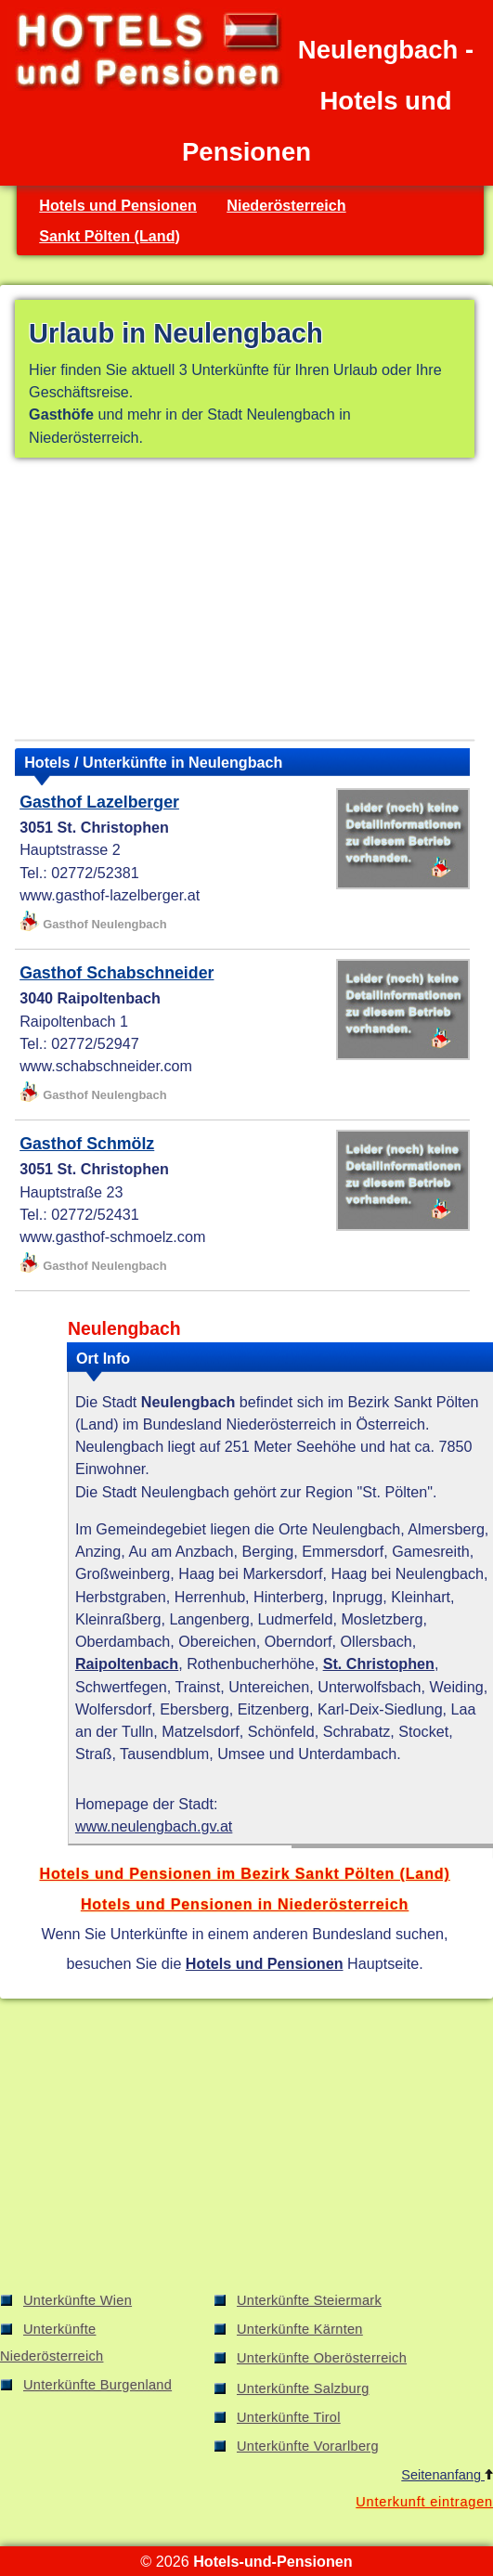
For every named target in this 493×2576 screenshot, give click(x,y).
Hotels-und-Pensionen (272, 2561)
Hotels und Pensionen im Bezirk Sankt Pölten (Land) (244, 1873)
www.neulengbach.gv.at (153, 1826)
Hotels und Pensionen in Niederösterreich (245, 1904)
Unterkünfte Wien (77, 2300)
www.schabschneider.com (105, 1065)
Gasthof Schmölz (86, 1143)
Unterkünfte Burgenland (97, 2384)
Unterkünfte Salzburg (303, 2388)
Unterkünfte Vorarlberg (308, 2446)
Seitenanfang (447, 2474)
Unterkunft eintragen (424, 2501)
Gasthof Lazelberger (99, 802)
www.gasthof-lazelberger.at (109, 895)
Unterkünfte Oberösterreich (322, 2357)
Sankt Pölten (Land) (109, 235)
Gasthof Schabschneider (116, 973)
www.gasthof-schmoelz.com (112, 1236)
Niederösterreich (286, 205)
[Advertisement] (244, 602)
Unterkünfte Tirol (289, 2417)
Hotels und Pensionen (118, 205)
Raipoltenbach (126, 1663)
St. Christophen (379, 1663)
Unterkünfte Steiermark (309, 2300)
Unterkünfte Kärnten (300, 2329)
